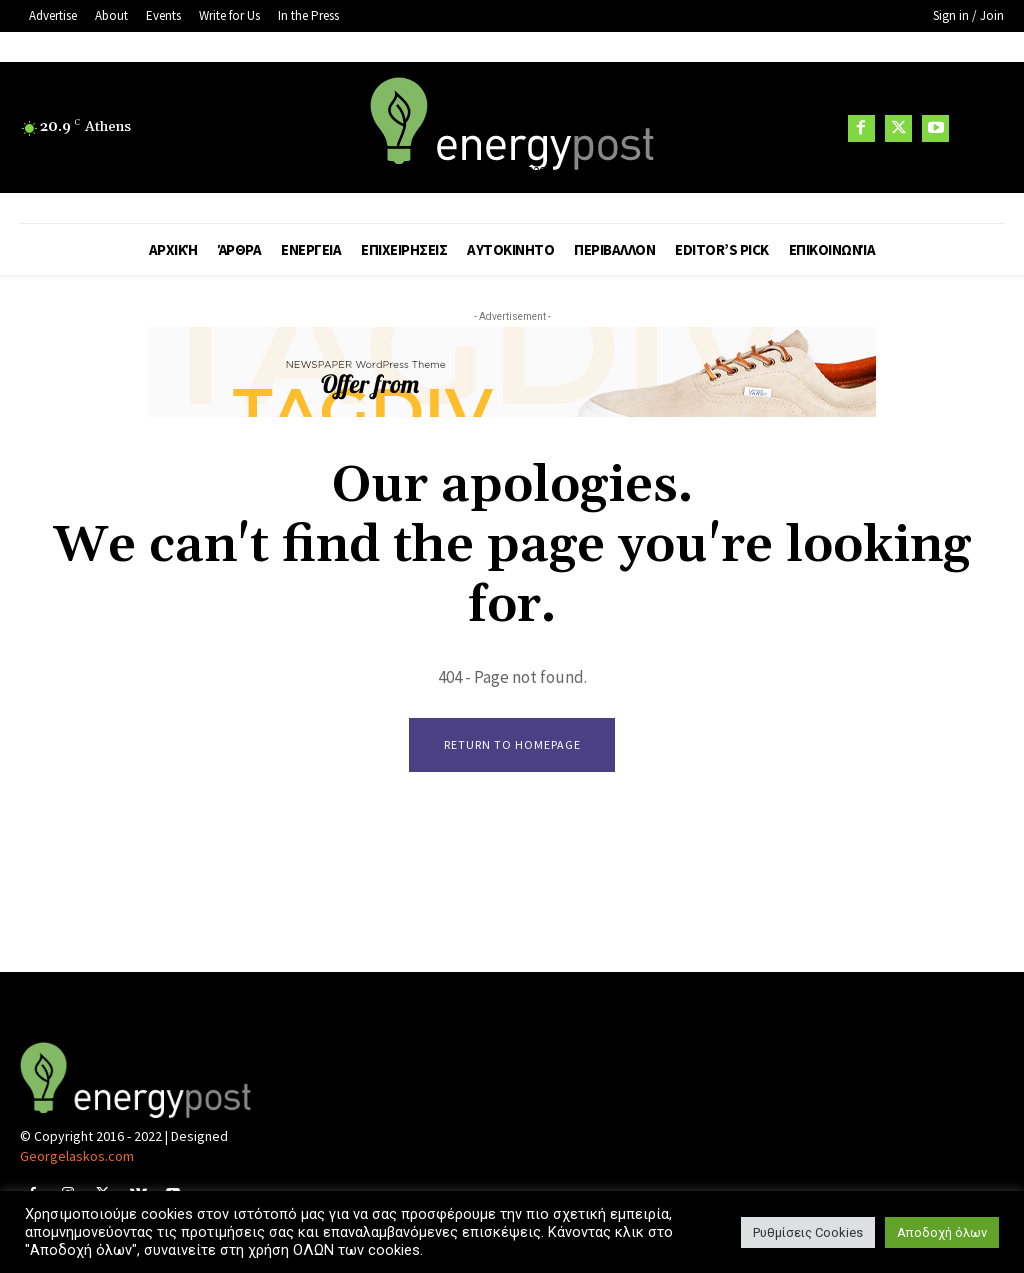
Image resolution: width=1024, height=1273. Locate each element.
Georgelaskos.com (77, 1157)
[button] (979, 129)
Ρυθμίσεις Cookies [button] (808, 1232)
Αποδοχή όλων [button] (942, 1232)
